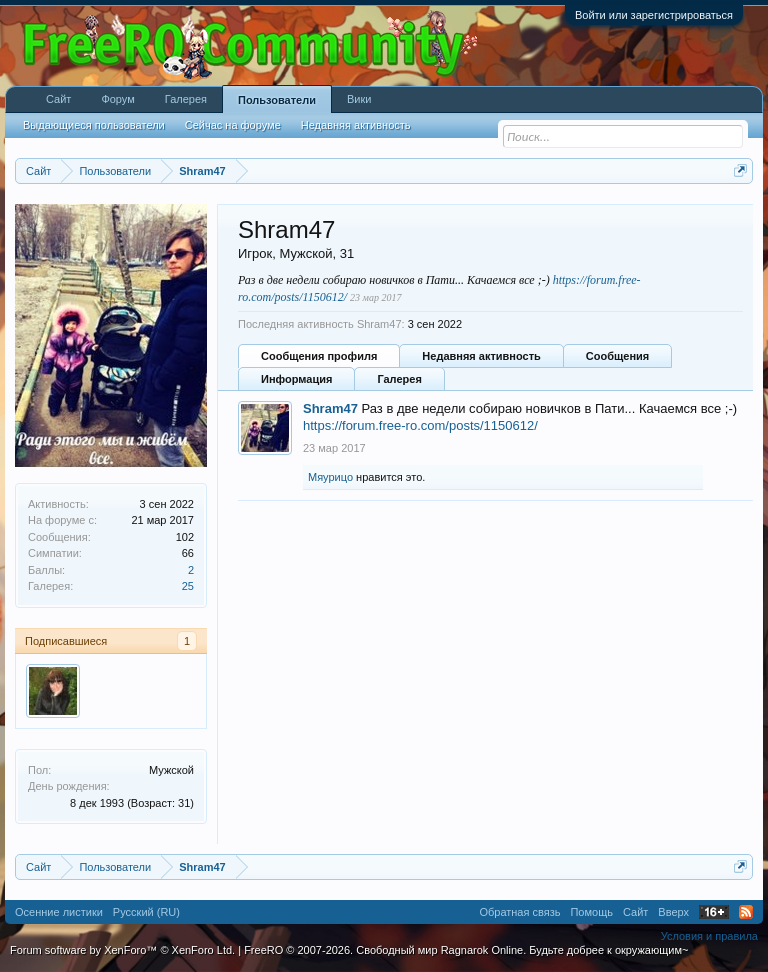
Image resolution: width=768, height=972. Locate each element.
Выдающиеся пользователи (94, 125)
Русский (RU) (146, 912)
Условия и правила (709, 936)
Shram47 (330, 408)
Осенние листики (59, 912)
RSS (746, 912)
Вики (359, 99)
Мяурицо (330, 477)
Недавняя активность (481, 356)
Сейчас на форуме (233, 125)
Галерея (399, 379)
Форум (117, 99)
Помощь (591, 912)
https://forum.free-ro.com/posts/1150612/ (420, 425)
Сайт (58, 99)
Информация (296, 379)
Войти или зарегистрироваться (654, 15)
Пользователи (277, 100)
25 (188, 586)
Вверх (673, 912)
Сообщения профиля (319, 356)
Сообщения (617, 356)
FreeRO (466, 950)
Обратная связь (519, 912)
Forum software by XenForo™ (122, 950)
